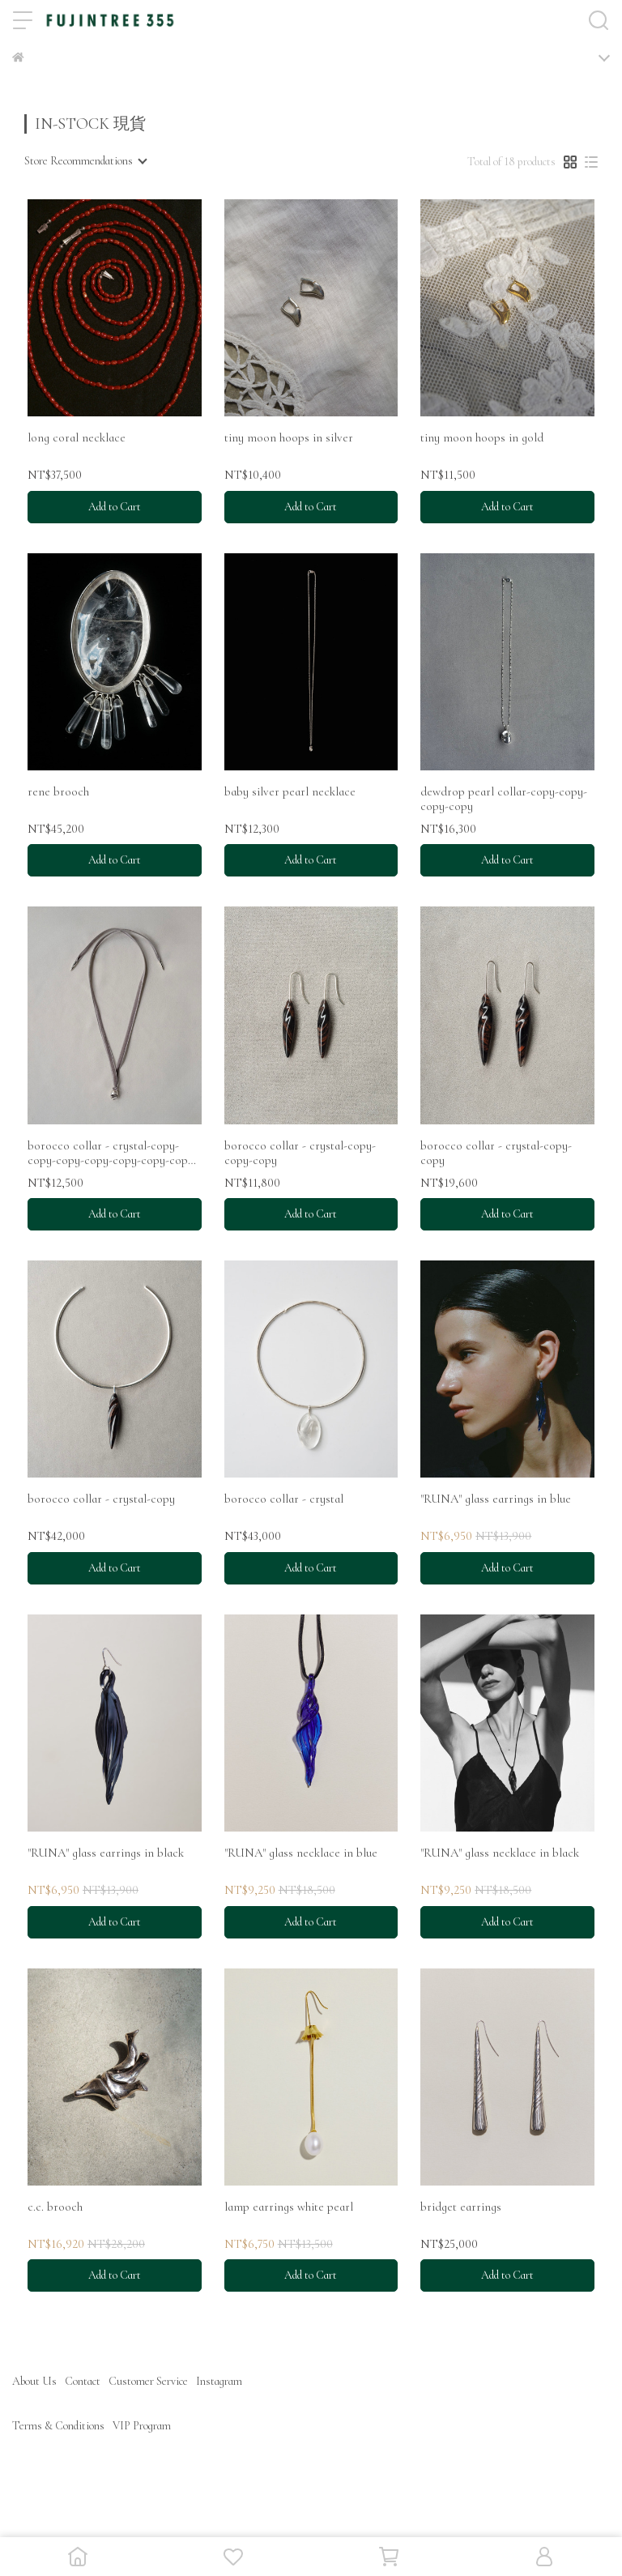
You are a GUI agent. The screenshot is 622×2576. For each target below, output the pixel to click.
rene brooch (58, 791)
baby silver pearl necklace (290, 791)
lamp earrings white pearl (288, 2206)
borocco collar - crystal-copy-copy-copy (300, 1152)
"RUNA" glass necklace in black (499, 1852)
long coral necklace (77, 437)
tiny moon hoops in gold (481, 437)
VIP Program (142, 2426)
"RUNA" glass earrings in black (106, 1852)
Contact (82, 2381)
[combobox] (85, 161)
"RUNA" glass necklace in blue (300, 1852)
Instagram (219, 2381)
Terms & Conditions (58, 2426)
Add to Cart (114, 507)
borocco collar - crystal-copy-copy (496, 1152)
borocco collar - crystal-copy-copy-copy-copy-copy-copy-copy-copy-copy (113, 1152)
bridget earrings (460, 2206)
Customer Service (148, 2381)
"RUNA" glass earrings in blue (495, 1498)
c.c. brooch (55, 2206)
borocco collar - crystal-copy (101, 1498)
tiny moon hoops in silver (288, 437)
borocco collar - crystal (283, 1498)
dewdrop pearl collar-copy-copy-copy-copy (503, 798)
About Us (34, 2381)
